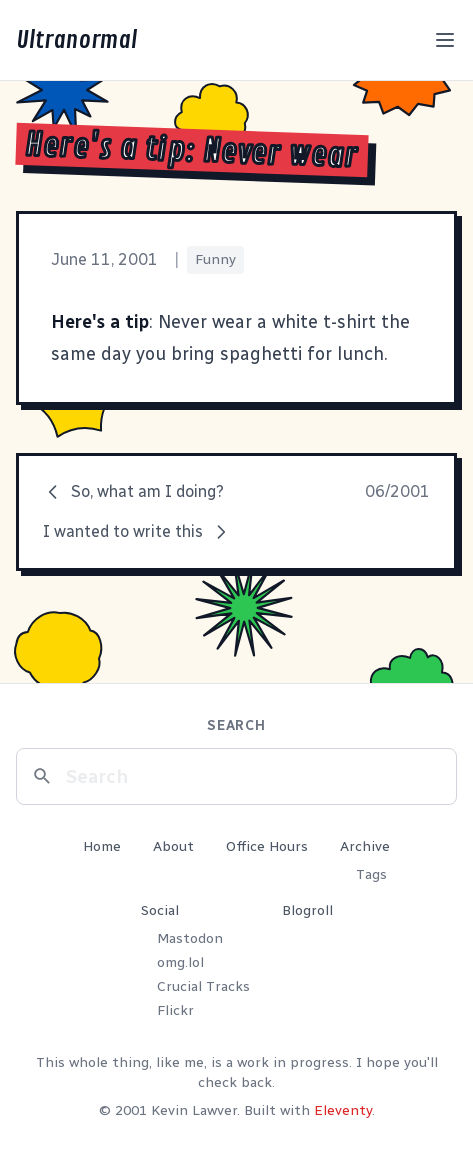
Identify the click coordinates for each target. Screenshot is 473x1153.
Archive (365, 846)
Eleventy (343, 1110)
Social (160, 910)
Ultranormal (76, 40)
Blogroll (307, 910)
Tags (371, 874)
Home (102, 846)
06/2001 (397, 491)
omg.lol (180, 962)
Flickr (175, 1010)
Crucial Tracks (203, 986)
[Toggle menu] (445, 40)
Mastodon (190, 938)
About (173, 846)
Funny (215, 259)
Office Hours (267, 846)
